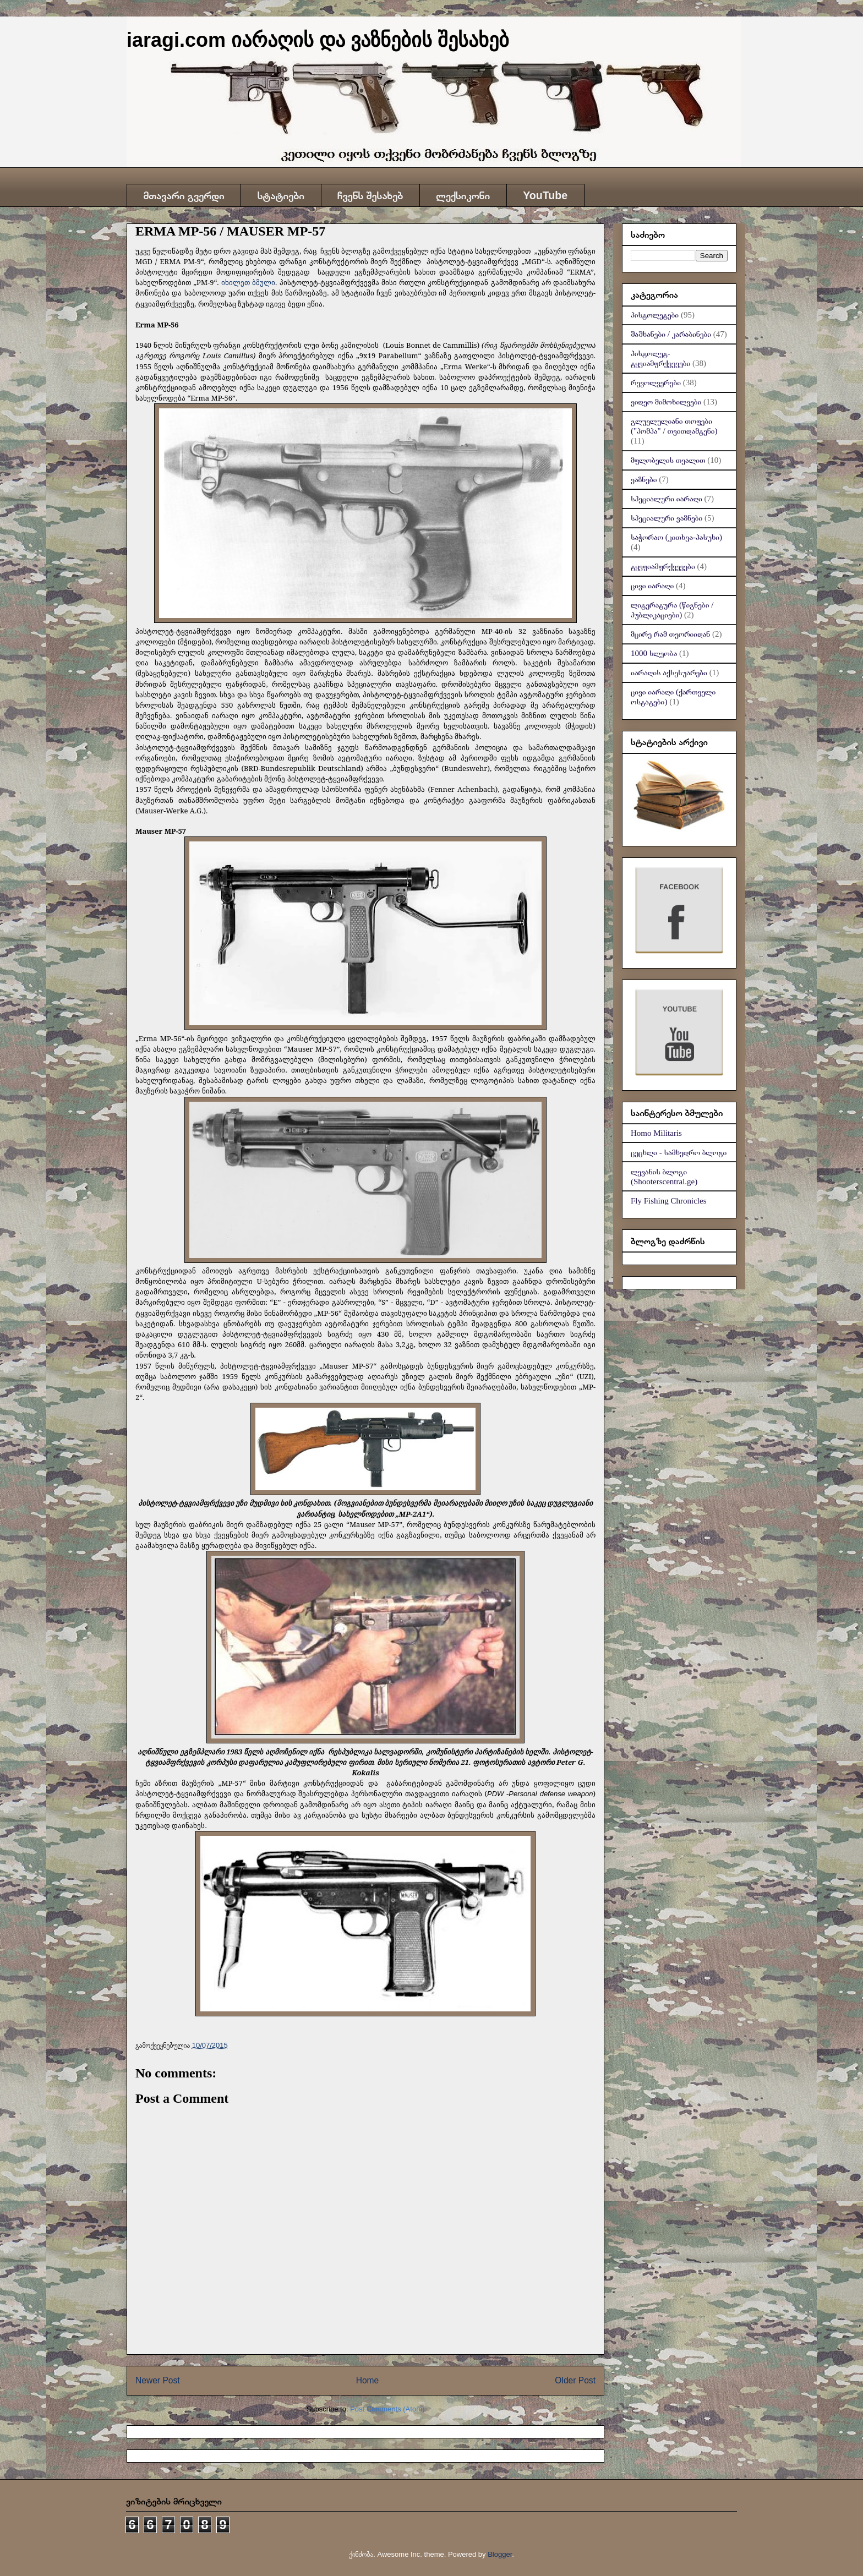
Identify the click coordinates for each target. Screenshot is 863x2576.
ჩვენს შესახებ (370, 195)
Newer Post (157, 2380)
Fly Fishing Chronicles (669, 1200)
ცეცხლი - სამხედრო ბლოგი (679, 1152)
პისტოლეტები (655, 314)
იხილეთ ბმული (248, 282)
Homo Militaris (656, 1133)
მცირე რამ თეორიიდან (670, 634)
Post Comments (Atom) (387, 2409)
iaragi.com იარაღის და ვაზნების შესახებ (318, 40)
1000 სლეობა (654, 653)
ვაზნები (644, 479)
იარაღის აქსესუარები (669, 672)
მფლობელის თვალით (668, 460)
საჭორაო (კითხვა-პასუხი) (676, 537)
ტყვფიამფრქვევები (663, 566)
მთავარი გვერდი (183, 195)
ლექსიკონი (463, 195)
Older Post (575, 2380)
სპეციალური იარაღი (666, 498)
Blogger (500, 2554)
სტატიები (281, 195)
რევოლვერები (656, 382)
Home (367, 2380)
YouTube (545, 195)
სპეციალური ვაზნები (666, 517)
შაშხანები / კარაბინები (671, 334)
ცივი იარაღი (652, 585)
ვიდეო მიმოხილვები (666, 401)
